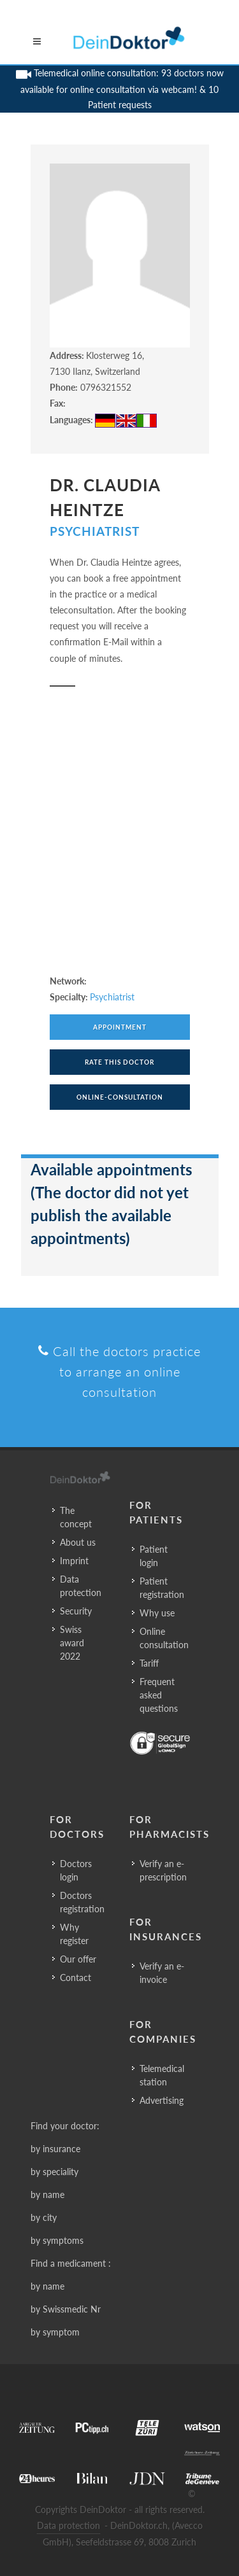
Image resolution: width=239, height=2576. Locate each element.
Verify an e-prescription (163, 1870)
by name (47, 2194)
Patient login (154, 1556)
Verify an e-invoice (162, 1973)
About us (78, 1542)
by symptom (55, 2332)
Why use (157, 1612)
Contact (75, 1977)
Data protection (80, 1586)
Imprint (74, 1560)
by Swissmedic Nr (66, 2309)
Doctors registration (82, 1902)
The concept (76, 1517)
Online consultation (164, 1638)
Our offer (78, 1959)
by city (44, 2217)
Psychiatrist (95, 531)
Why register (74, 1934)
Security (76, 1611)
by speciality (54, 2171)
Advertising (162, 2100)
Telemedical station (162, 2075)
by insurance (55, 2148)
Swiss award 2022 (72, 1643)
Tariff (149, 1663)
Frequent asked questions (159, 1695)
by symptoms (57, 2240)
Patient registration (162, 1588)
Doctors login (76, 1870)
